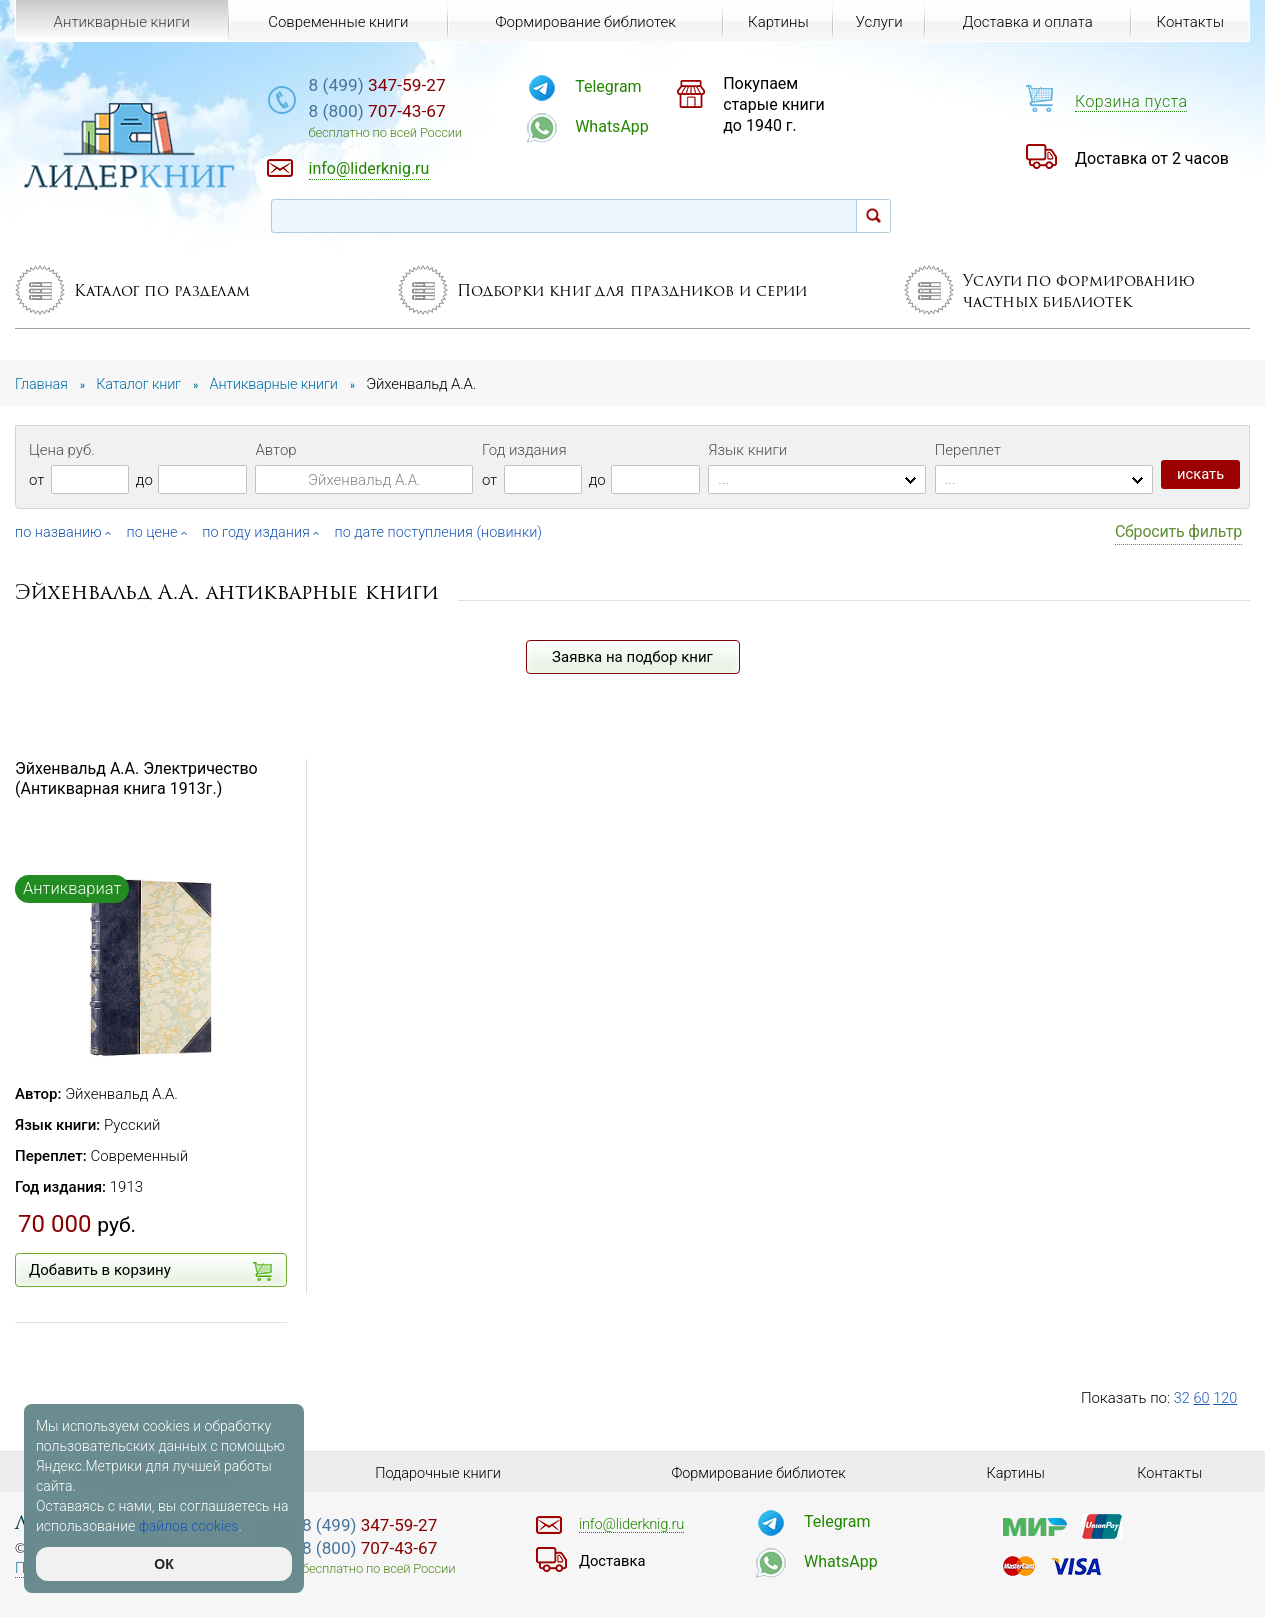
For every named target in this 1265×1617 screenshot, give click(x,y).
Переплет (968, 450)
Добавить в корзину (150, 1271)
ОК (163, 1564)
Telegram (632, 86)
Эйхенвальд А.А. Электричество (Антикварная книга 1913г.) (136, 778)
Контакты (1189, 22)
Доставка (614, 1561)
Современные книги (337, 22)
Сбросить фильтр (1178, 531)
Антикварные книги (121, 22)
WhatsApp (636, 126)
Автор (275, 450)
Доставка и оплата (1027, 22)
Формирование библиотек (583, 22)
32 (1182, 1398)
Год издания (524, 450)
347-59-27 (413, 86)
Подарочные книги (438, 1473)
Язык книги (747, 450)
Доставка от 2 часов (1152, 158)
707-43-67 (413, 114)
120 (1226, 1398)
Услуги (877, 22)
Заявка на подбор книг (632, 656)
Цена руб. (62, 450)
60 (1202, 1398)
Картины (775, 22)
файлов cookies (189, 1526)
